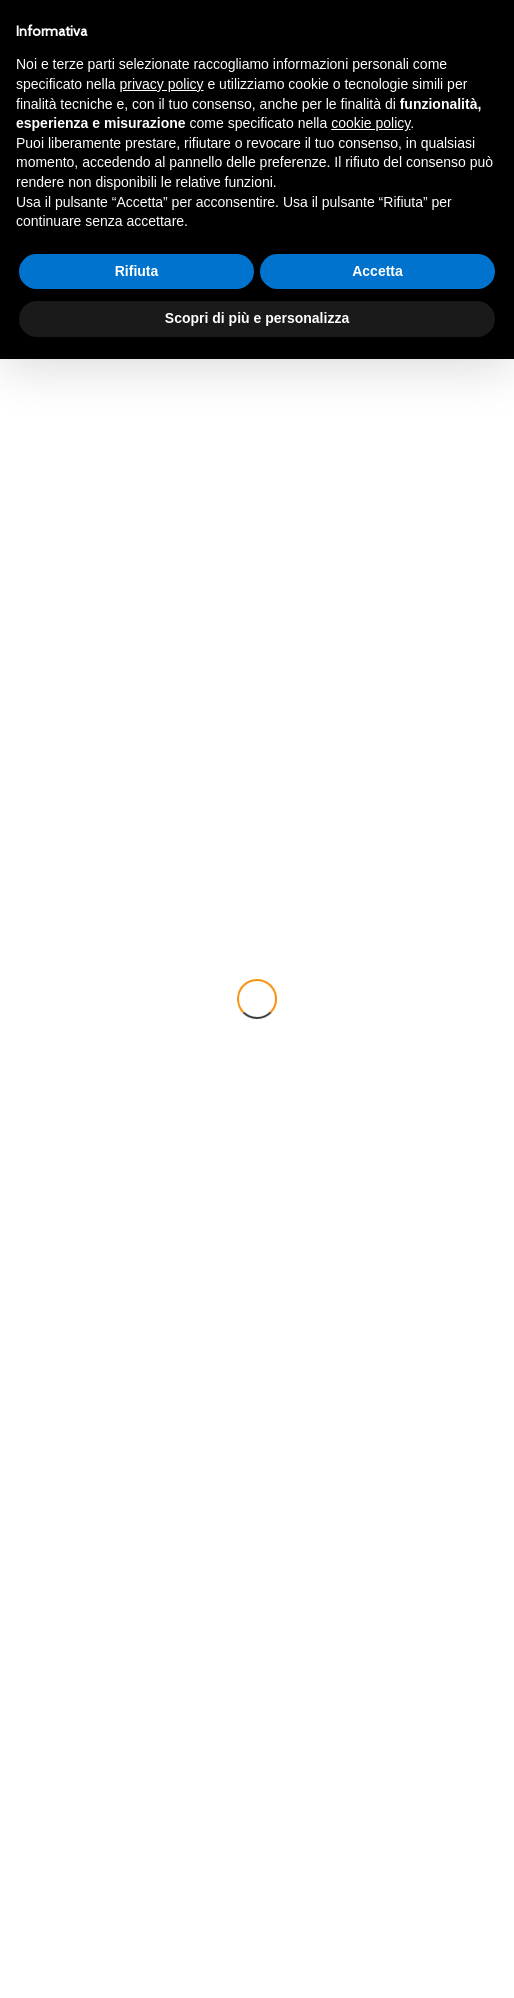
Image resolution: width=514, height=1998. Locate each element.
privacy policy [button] (162, 84)
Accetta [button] (377, 271)
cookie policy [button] (370, 123)
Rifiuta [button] (137, 271)
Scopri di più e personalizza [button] (257, 318)
